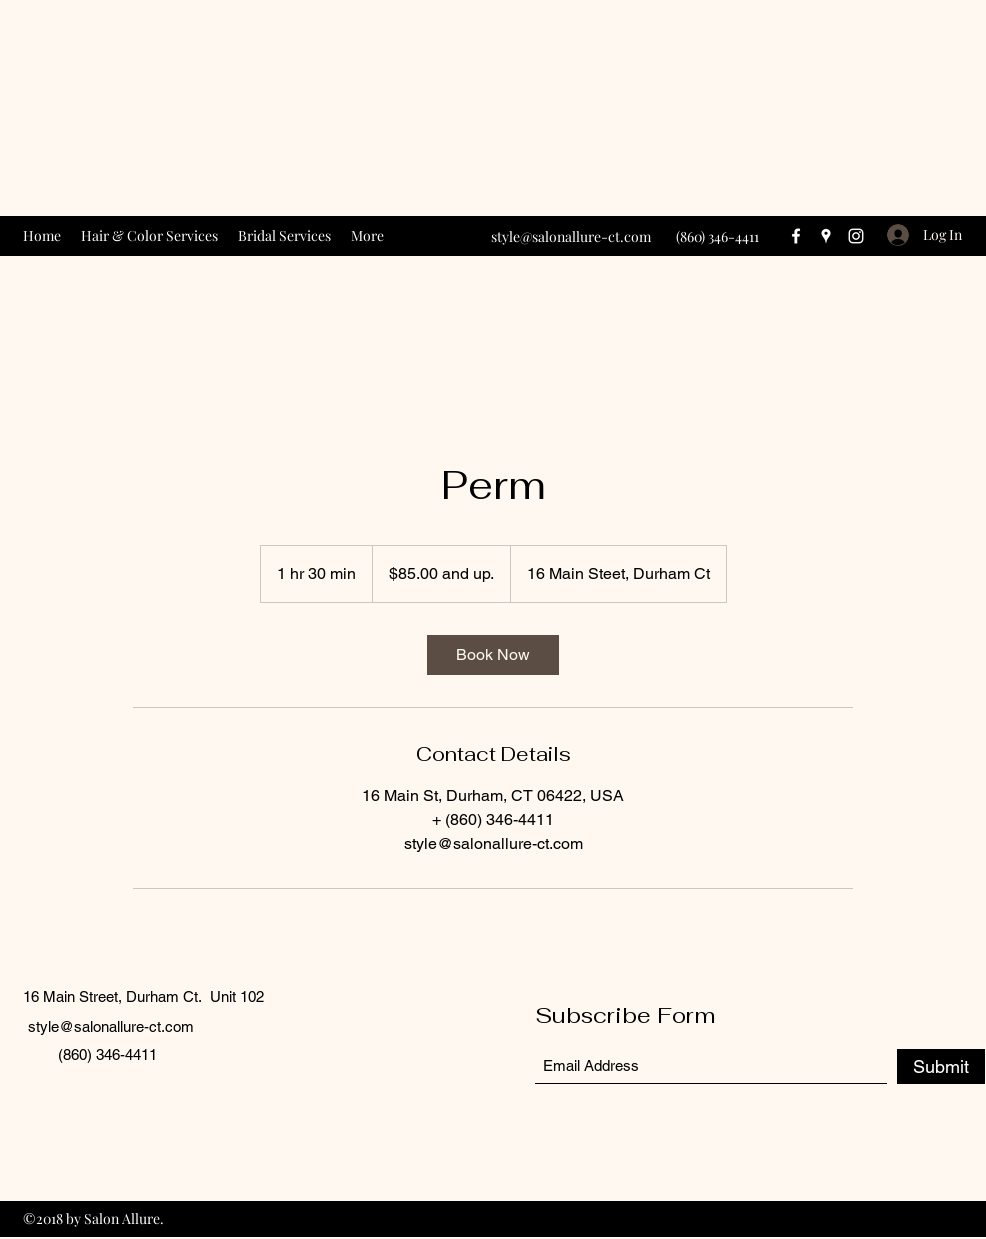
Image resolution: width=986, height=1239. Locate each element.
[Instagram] (856, 236)
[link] (493, 655)
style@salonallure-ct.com (571, 236)
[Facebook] (796, 236)
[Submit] (941, 1066)
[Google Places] (826, 236)
